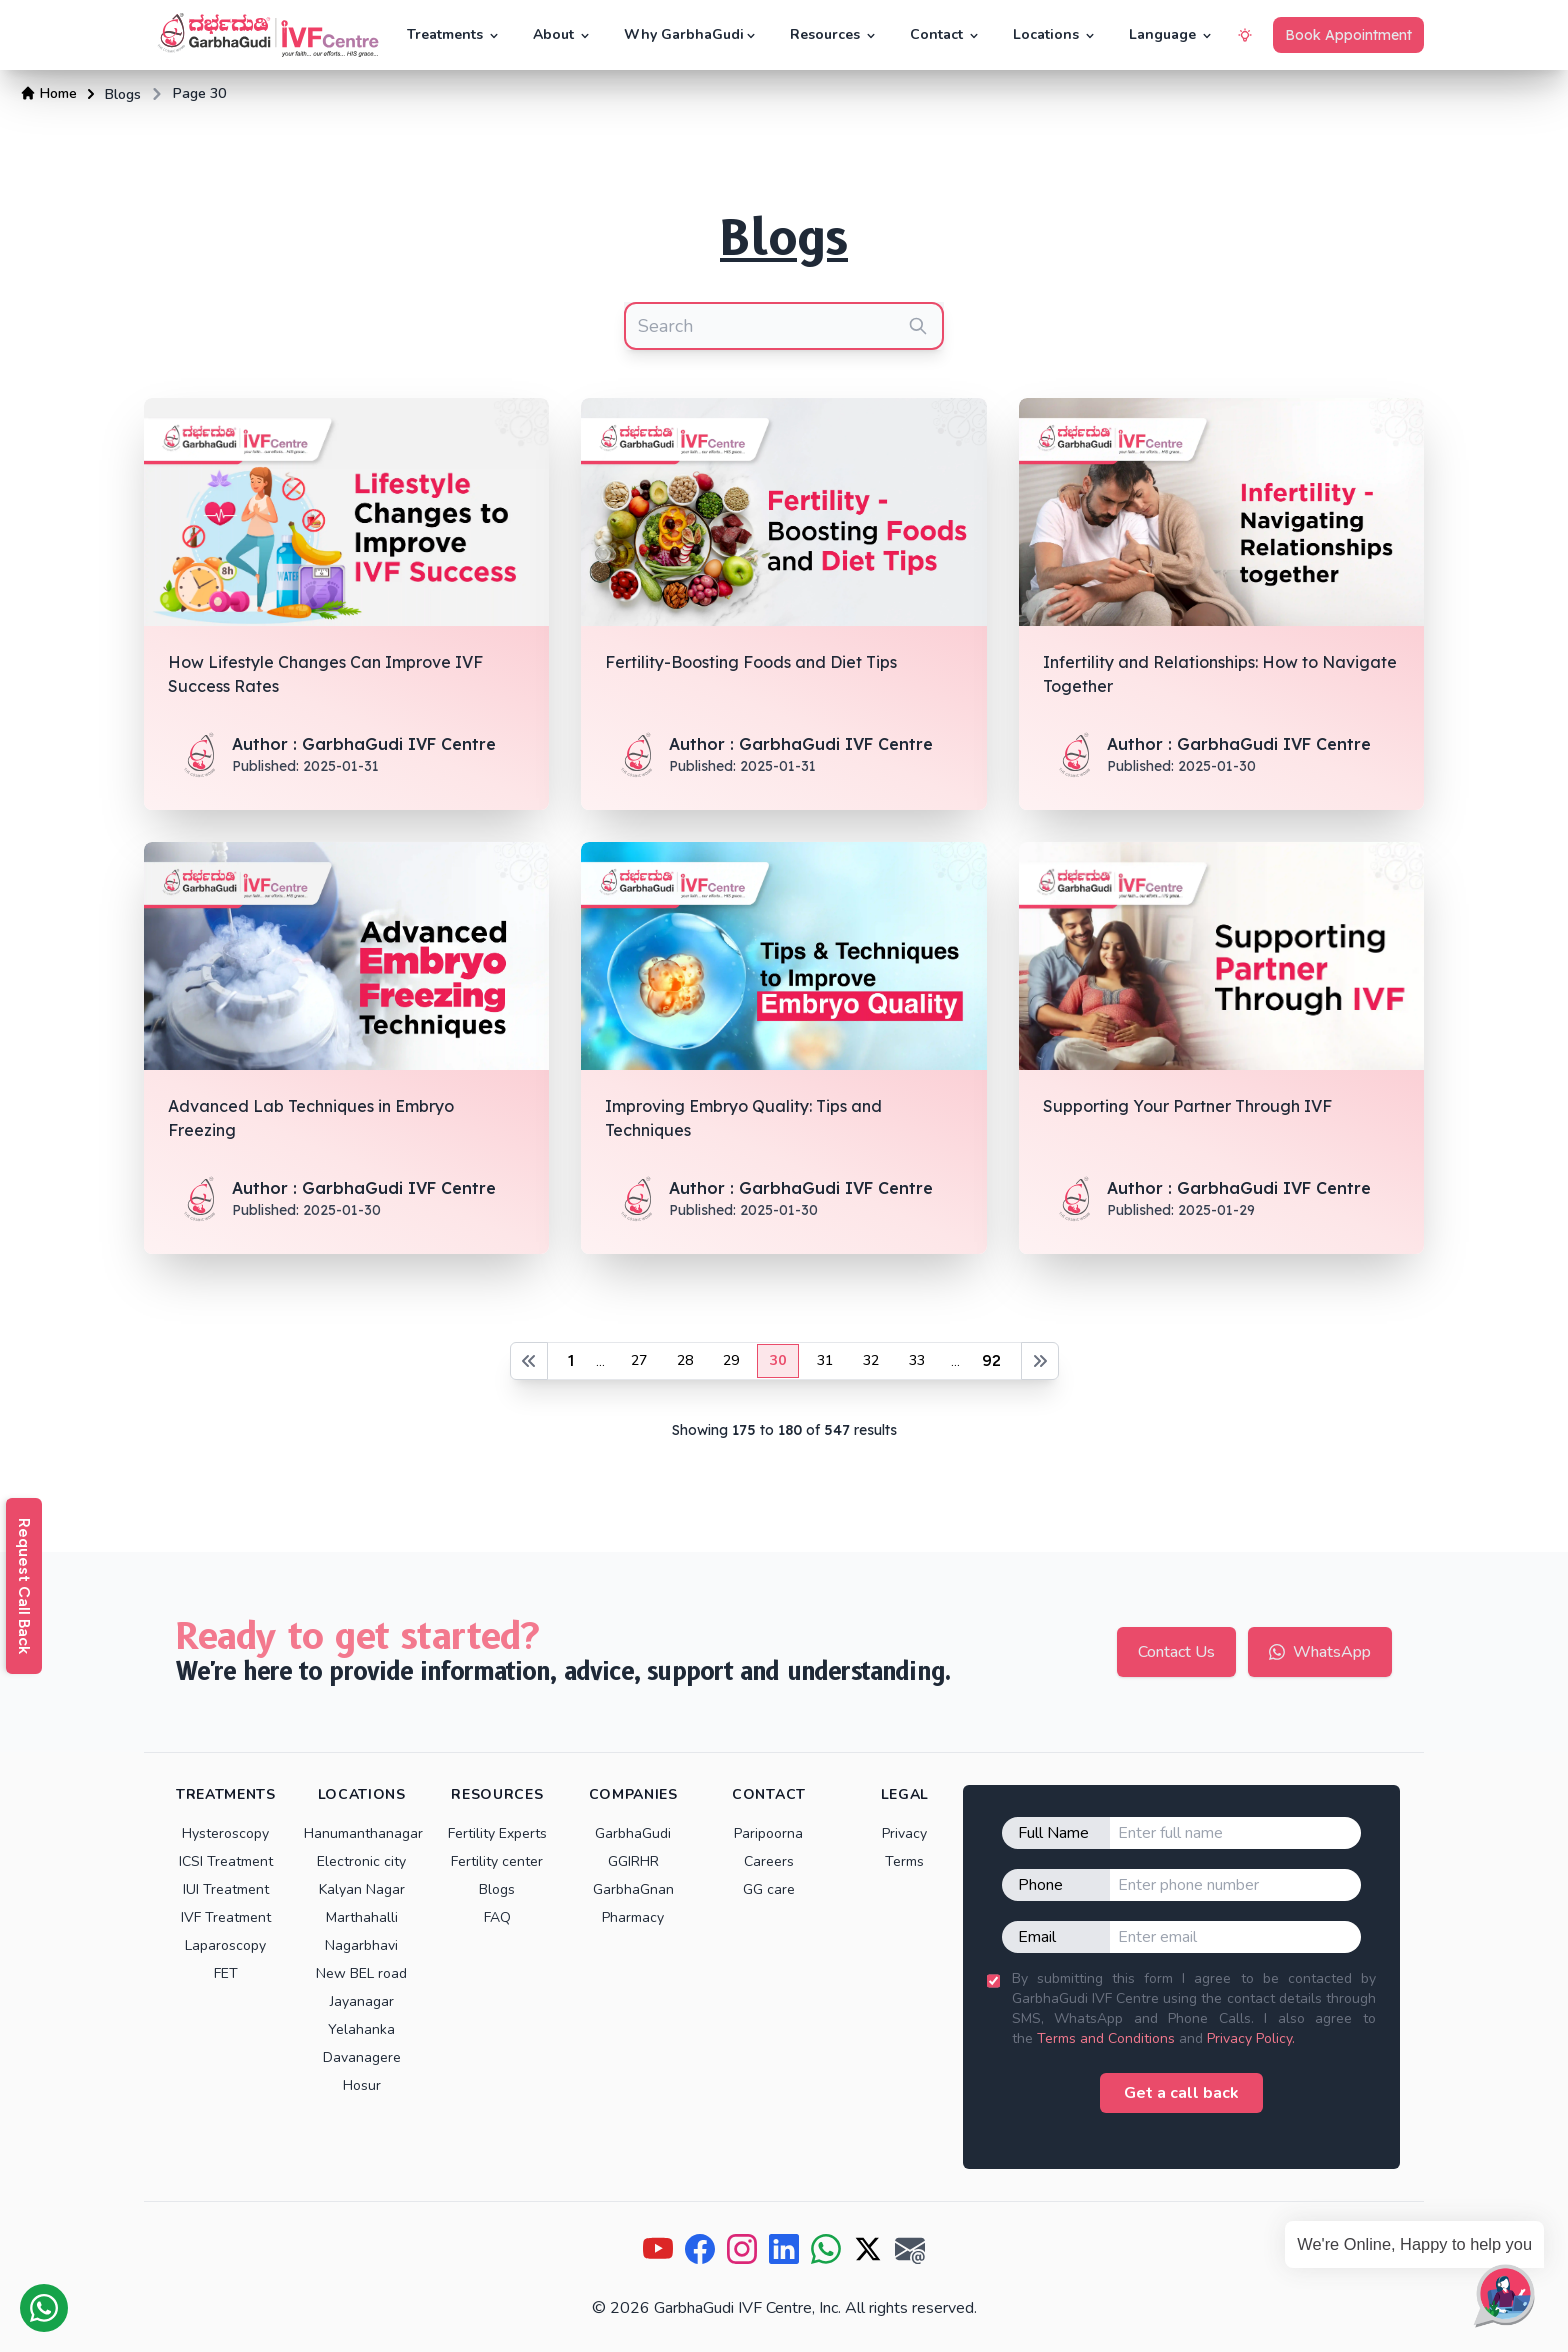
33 (917, 1360)
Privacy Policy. (1251, 2038)
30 (778, 1360)
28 (685, 1360)
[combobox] (784, 326)
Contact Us (1176, 1652)
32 (871, 1360)
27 (639, 1360)
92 (991, 1360)
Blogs (123, 94)
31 (825, 1360)
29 (731, 1360)
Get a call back (1181, 2093)
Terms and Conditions (1106, 2038)
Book (1348, 35)
